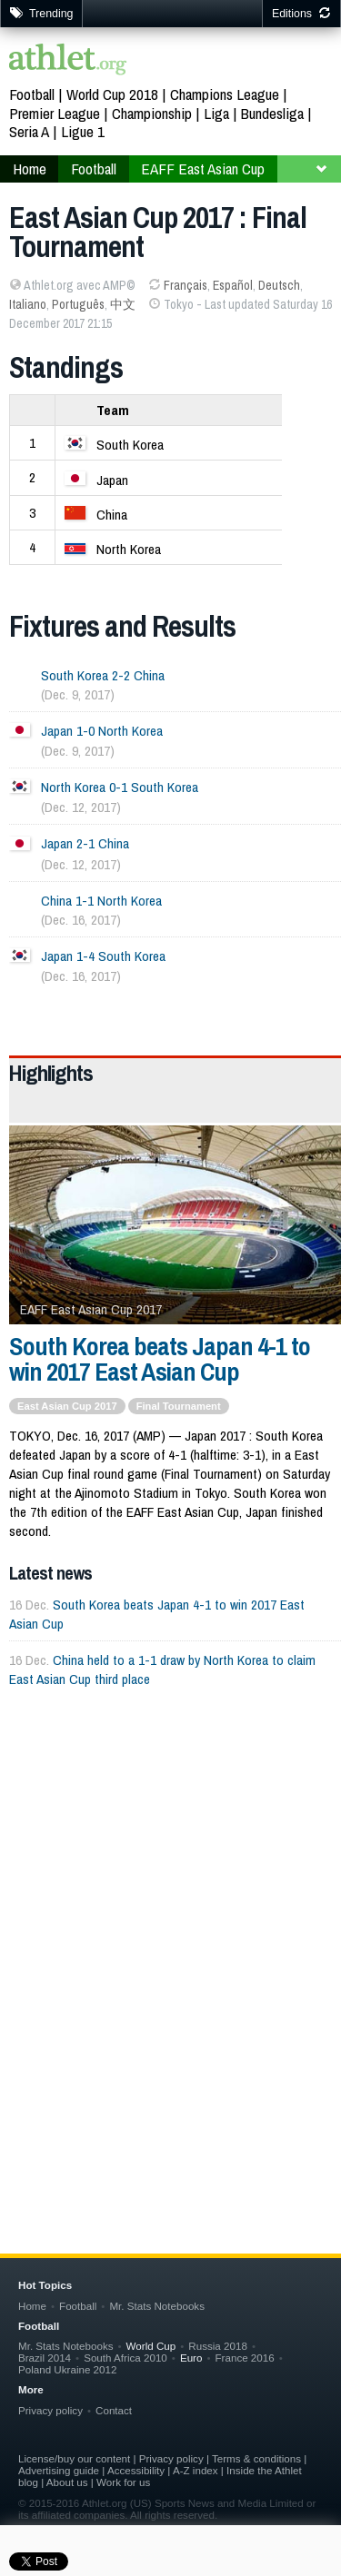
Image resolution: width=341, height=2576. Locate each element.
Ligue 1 (83, 131)
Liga (216, 113)
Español (233, 285)
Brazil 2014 (44, 2357)
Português (78, 304)
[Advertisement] (170, 1899)
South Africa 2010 (125, 2357)
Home (29, 168)
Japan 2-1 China (85, 843)
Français (185, 285)
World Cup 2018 (112, 94)
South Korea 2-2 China (103, 675)
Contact (113, 2410)
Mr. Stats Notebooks (157, 2306)
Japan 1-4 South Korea (103, 956)
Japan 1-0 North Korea (102, 730)
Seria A (29, 131)
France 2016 (245, 2357)
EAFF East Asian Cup (203, 168)
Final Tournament (178, 1406)
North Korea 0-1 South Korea (119, 787)
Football (32, 94)
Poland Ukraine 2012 (67, 2369)
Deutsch (279, 285)
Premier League (54, 113)
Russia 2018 (217, 2346)
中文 (122, 304)
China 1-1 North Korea (101, 900)
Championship (152, 113)
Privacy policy (50, 2410)
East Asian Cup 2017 (67, 1406)
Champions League (224, 94)
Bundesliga (272, 113)
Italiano (27, 304)
